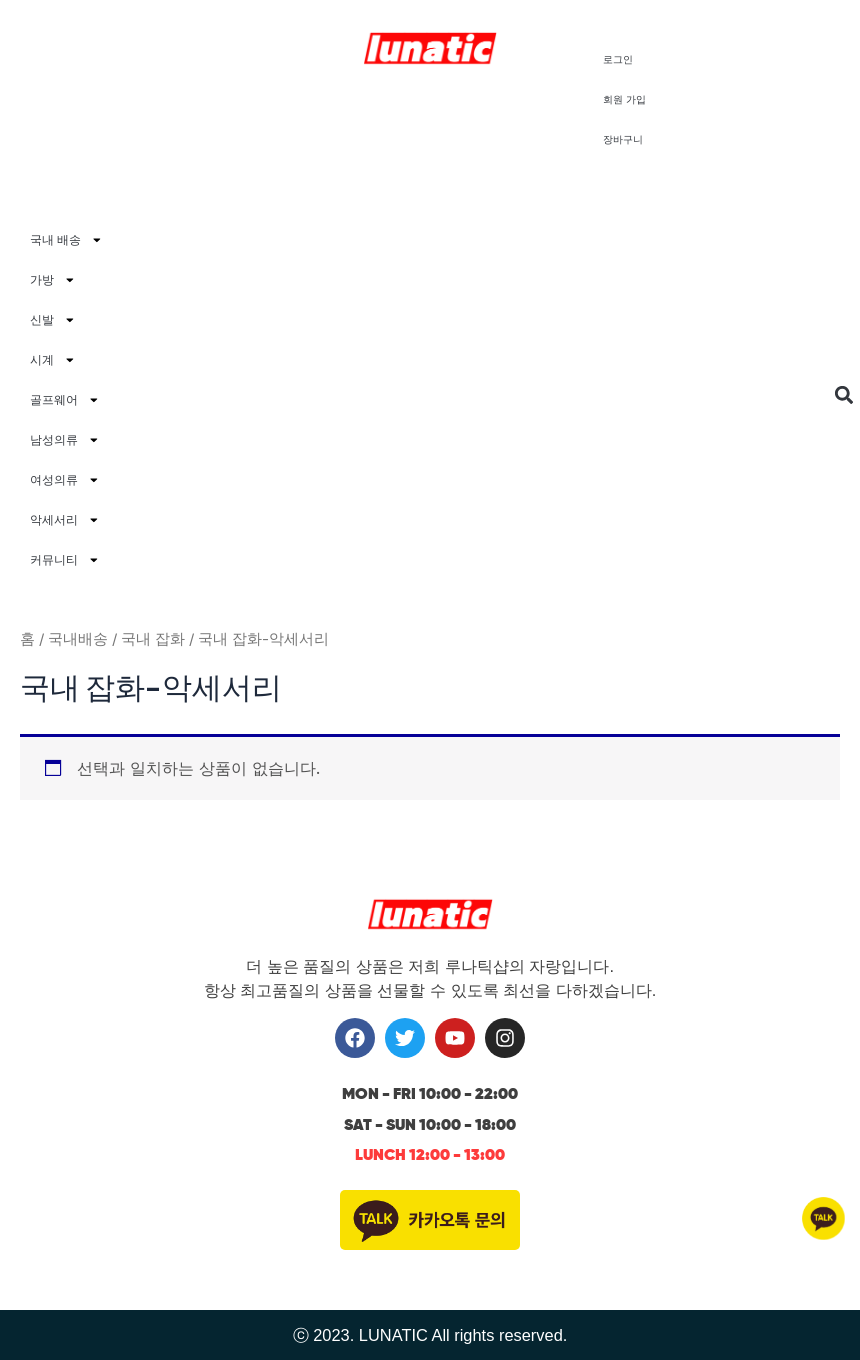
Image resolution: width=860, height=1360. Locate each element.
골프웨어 (65, 400)
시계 (53, 360)
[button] (843, 395)
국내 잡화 (153, 638)
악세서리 (65, 520)
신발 (53, 320)
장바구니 (623, 139)
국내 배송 (66, 240)
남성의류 (65, 440)
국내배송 (78, 638)
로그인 (618, 59)
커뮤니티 (65, 560)
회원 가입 (624, 99)
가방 (53, 280)
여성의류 (65, 480)
